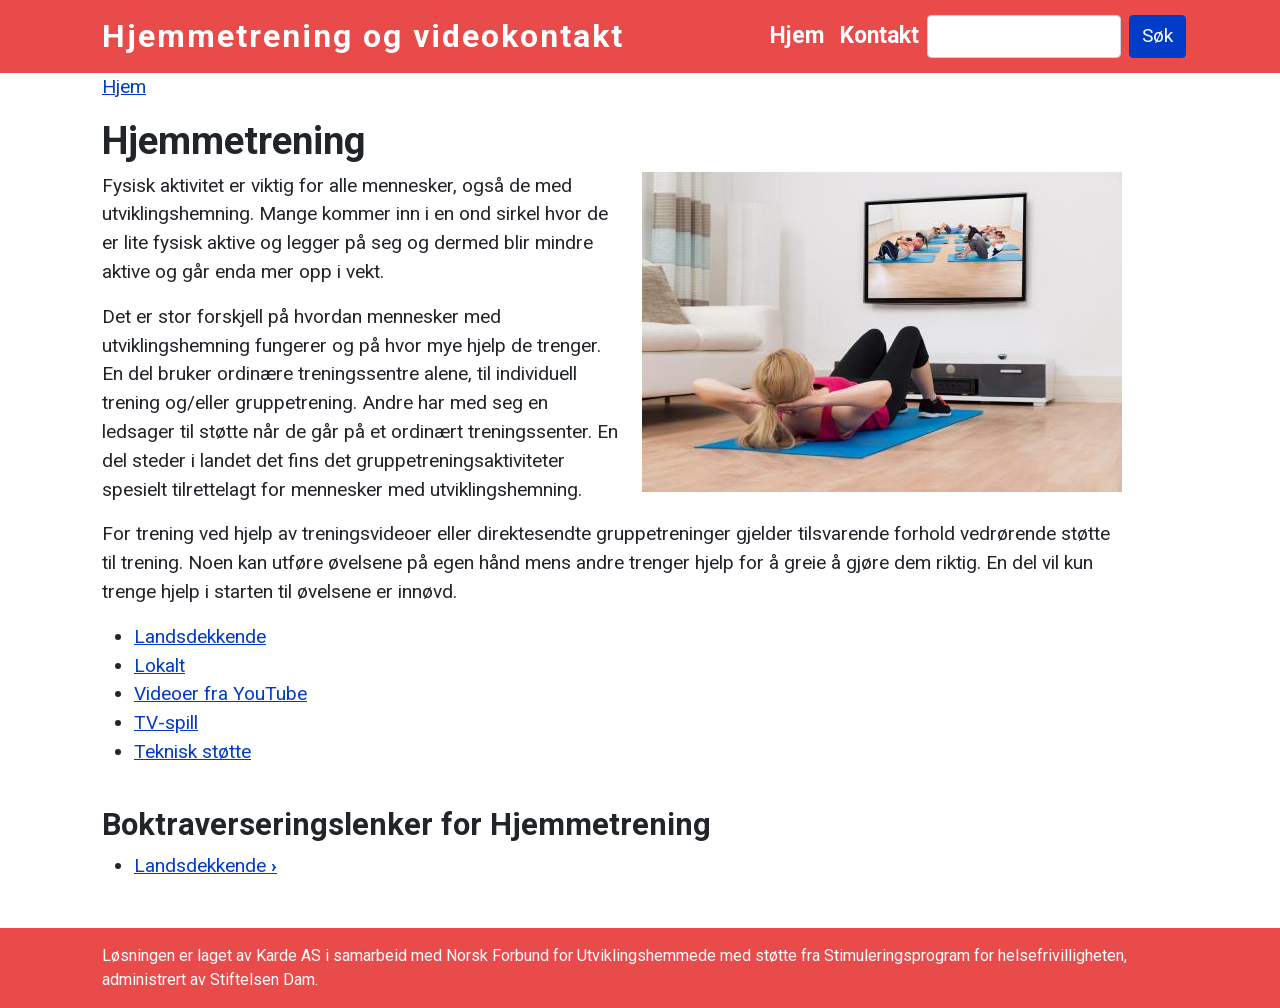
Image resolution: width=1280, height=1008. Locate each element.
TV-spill (166, 722)
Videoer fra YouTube (220, 693)
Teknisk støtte (192, 751)
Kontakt (879, 35)
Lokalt (159, 665)
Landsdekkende (200, 636)
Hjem (797, 35)
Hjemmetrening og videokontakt (363, 36)
